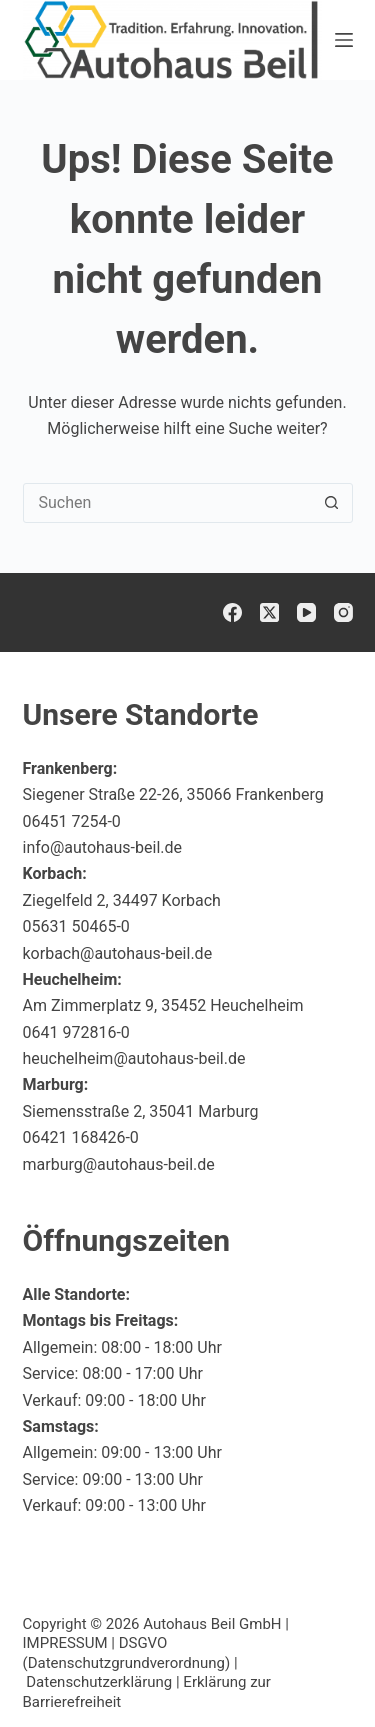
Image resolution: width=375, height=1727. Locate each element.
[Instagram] (343, 612)
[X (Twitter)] (269, 612)
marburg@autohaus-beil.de (119, 1164)
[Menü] (344, 40)
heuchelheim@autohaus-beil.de (134, 1058)
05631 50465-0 (76, 926)
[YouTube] (306, 612)
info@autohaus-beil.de (103, 847)
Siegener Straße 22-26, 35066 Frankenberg (173, 794)
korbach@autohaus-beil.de (118, 953)
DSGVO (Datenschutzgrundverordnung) (127, 1653)
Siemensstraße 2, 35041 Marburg (141, 1111)
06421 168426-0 (81, 1137)
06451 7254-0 (72, 821)
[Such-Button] (332, 503)
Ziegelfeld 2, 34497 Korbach (122, 900)
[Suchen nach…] (168, 503)
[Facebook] (232, 612)
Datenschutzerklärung (99, 1682)
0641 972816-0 (76, 1032)
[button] (311, 1671)
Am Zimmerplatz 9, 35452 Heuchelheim (163, 1005)
